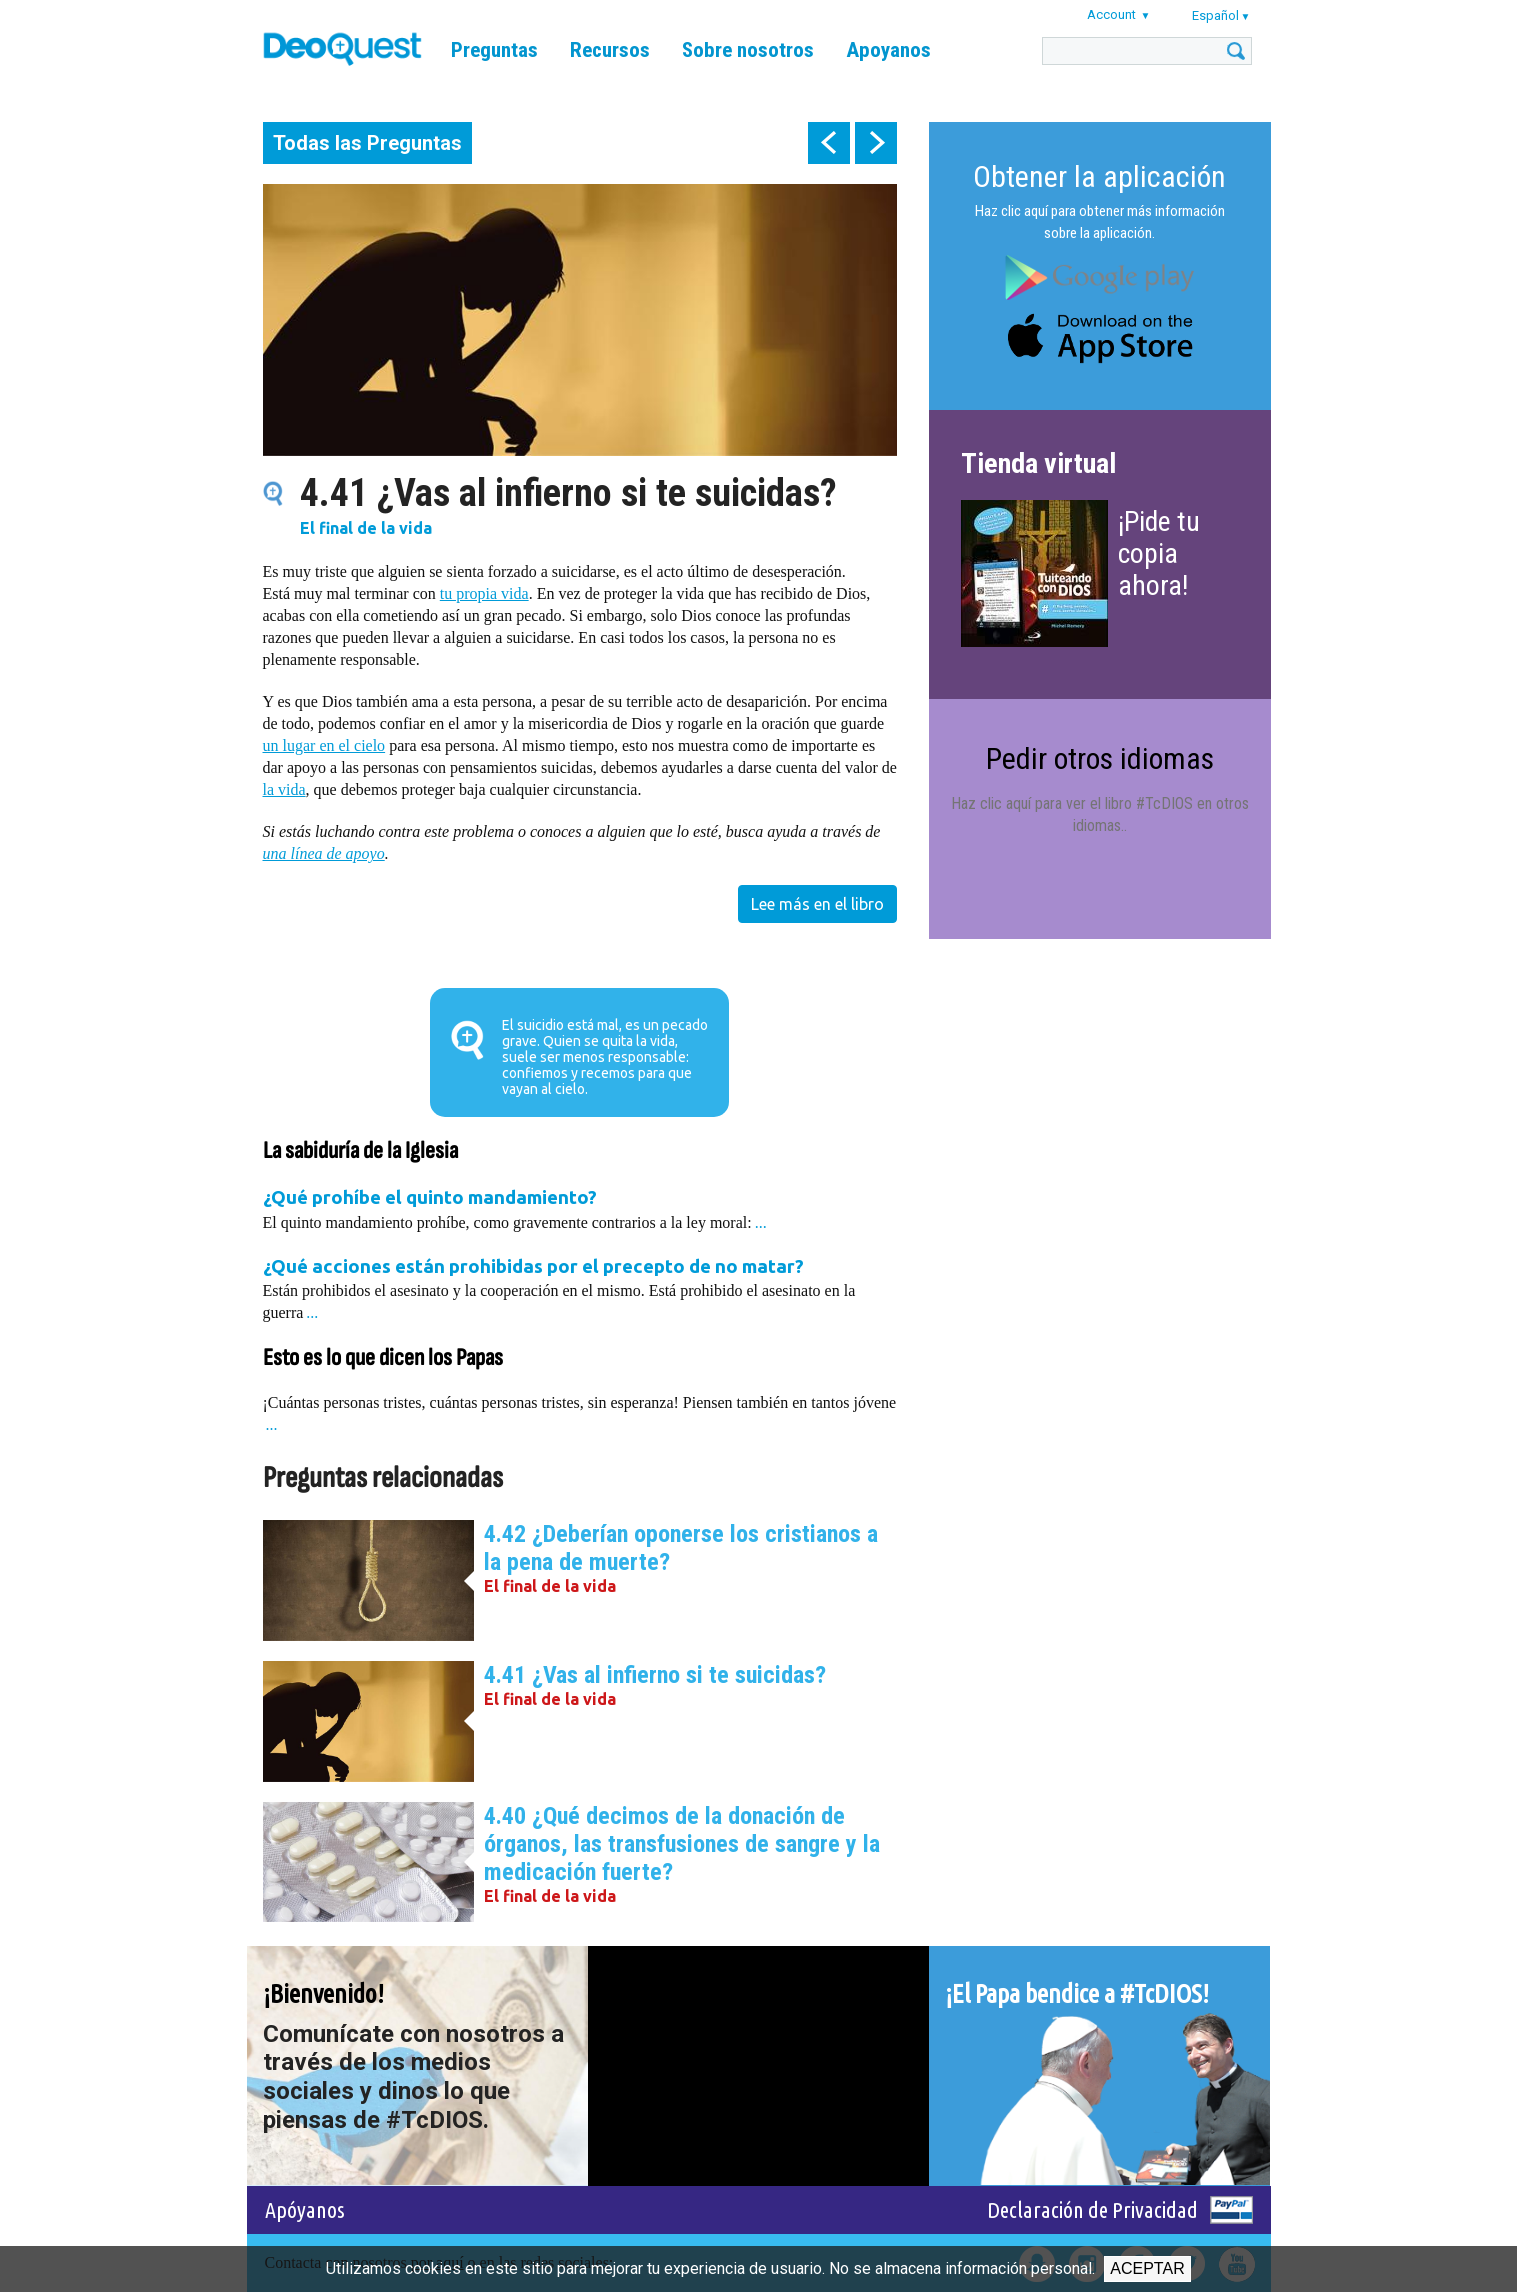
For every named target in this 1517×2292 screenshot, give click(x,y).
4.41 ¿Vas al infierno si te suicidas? (655, 1675)
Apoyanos (888, 50)
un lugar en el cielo (324, 745)
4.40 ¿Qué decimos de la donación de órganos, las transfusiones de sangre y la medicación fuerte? (682, 1844)
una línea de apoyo (324, 853)
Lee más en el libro (817, 904)
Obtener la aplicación (1099, 176)
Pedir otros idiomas (1100, 758)
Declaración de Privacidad (1092, 2209)
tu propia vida (484, 593)
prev (829, 143)
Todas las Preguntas (367, 143)
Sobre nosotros (748, 50)
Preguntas (494, 50)
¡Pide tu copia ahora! (1159, 553)
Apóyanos (305, 2209)
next (876, 143)
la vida (284, 789)
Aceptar (1147, 2268)
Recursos (610, 50)
